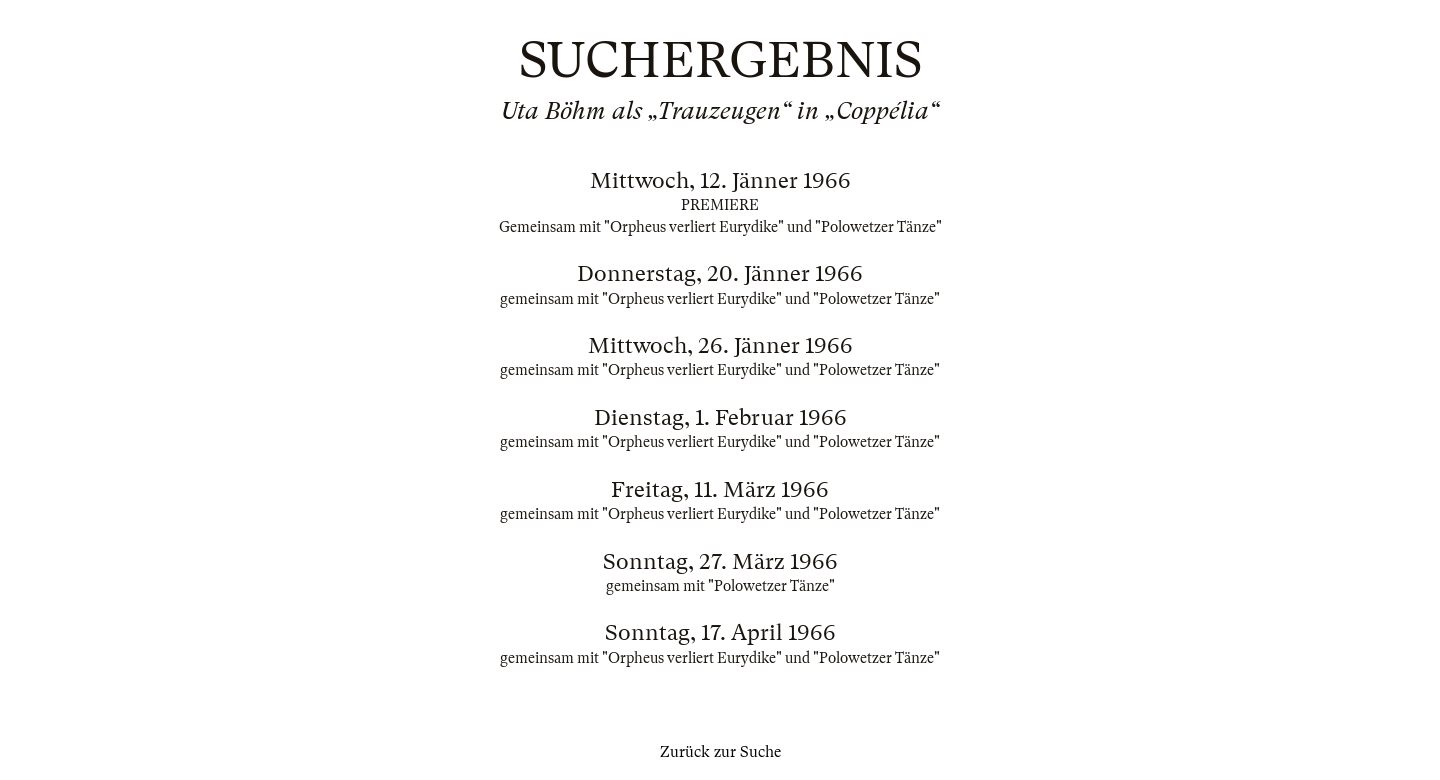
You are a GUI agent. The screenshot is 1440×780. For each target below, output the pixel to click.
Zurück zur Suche (720, 752)
